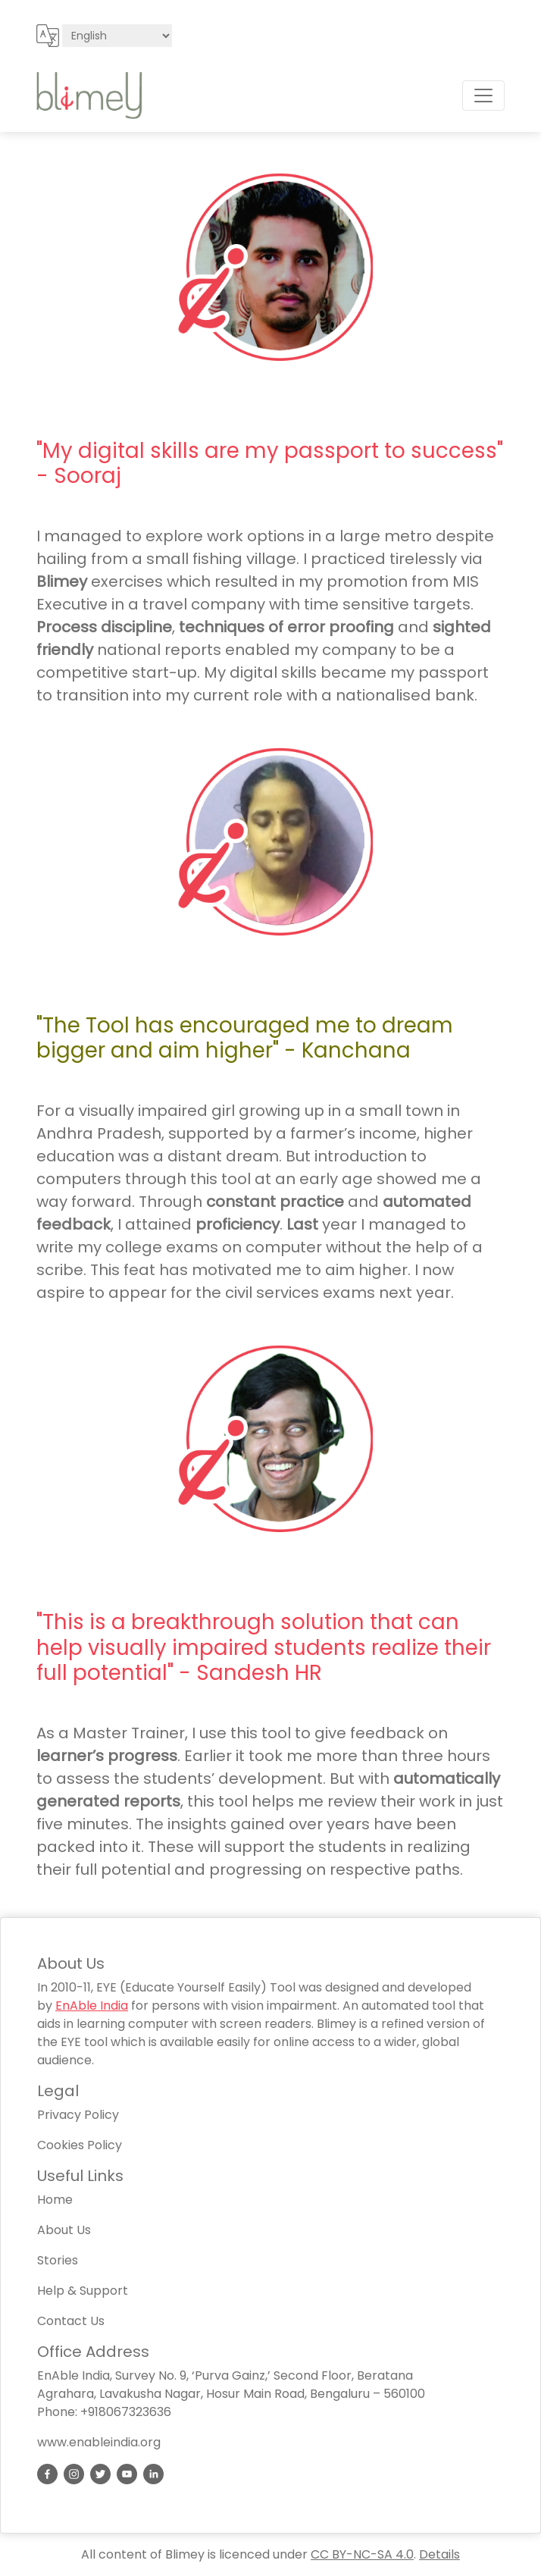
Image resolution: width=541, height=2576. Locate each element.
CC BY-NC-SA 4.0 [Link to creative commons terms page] (362, 2554)
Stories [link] (57, 2260)
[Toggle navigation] (483, 95)
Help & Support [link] (82, 2290)
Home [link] (55, 2199)
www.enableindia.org (99, 2442)
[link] (47, 2474)
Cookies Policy (79, 2145)
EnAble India (91, 2005)
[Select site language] (117, 35)
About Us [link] (64, 2230)
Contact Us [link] (71, 2321)
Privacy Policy (78, 2114)
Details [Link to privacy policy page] (439, 2554)
